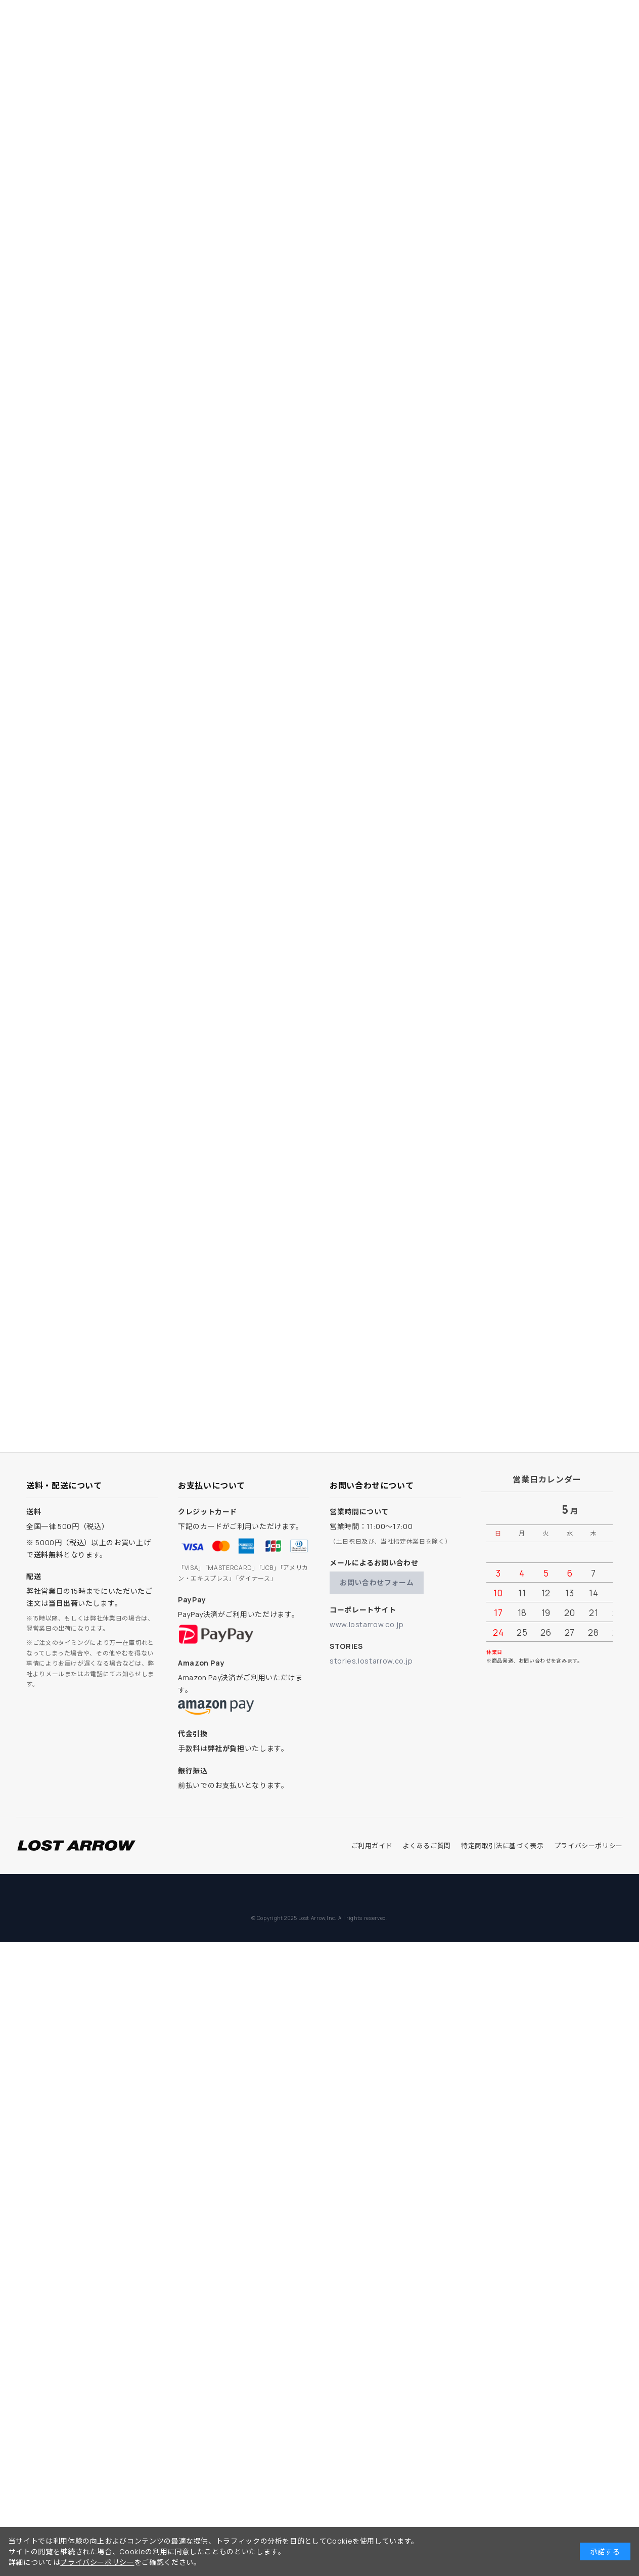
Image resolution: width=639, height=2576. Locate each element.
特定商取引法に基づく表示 (502, 1845)
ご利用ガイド (372, 1845)
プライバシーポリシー (588, 1845)
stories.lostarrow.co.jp (371, 1661)
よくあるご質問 (426, 1845)
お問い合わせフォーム (377, 1582)
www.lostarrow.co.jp (366, 1624)
